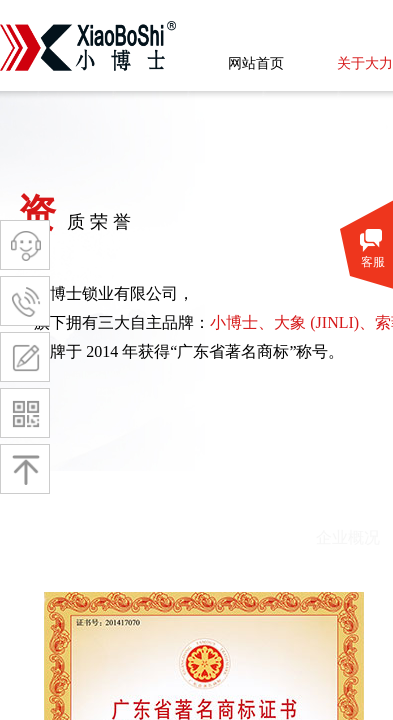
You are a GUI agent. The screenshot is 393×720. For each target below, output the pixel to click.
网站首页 (256, 63)
